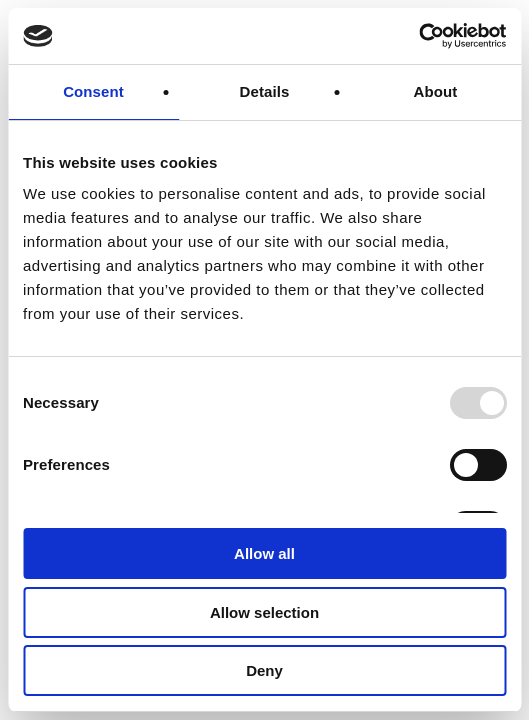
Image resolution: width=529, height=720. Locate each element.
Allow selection (264, 612)
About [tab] (436, 91)
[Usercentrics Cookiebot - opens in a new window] (418, 36)
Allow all (264, 553)
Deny (264, 670)
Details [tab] (265, 91)
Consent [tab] (93, 91)
